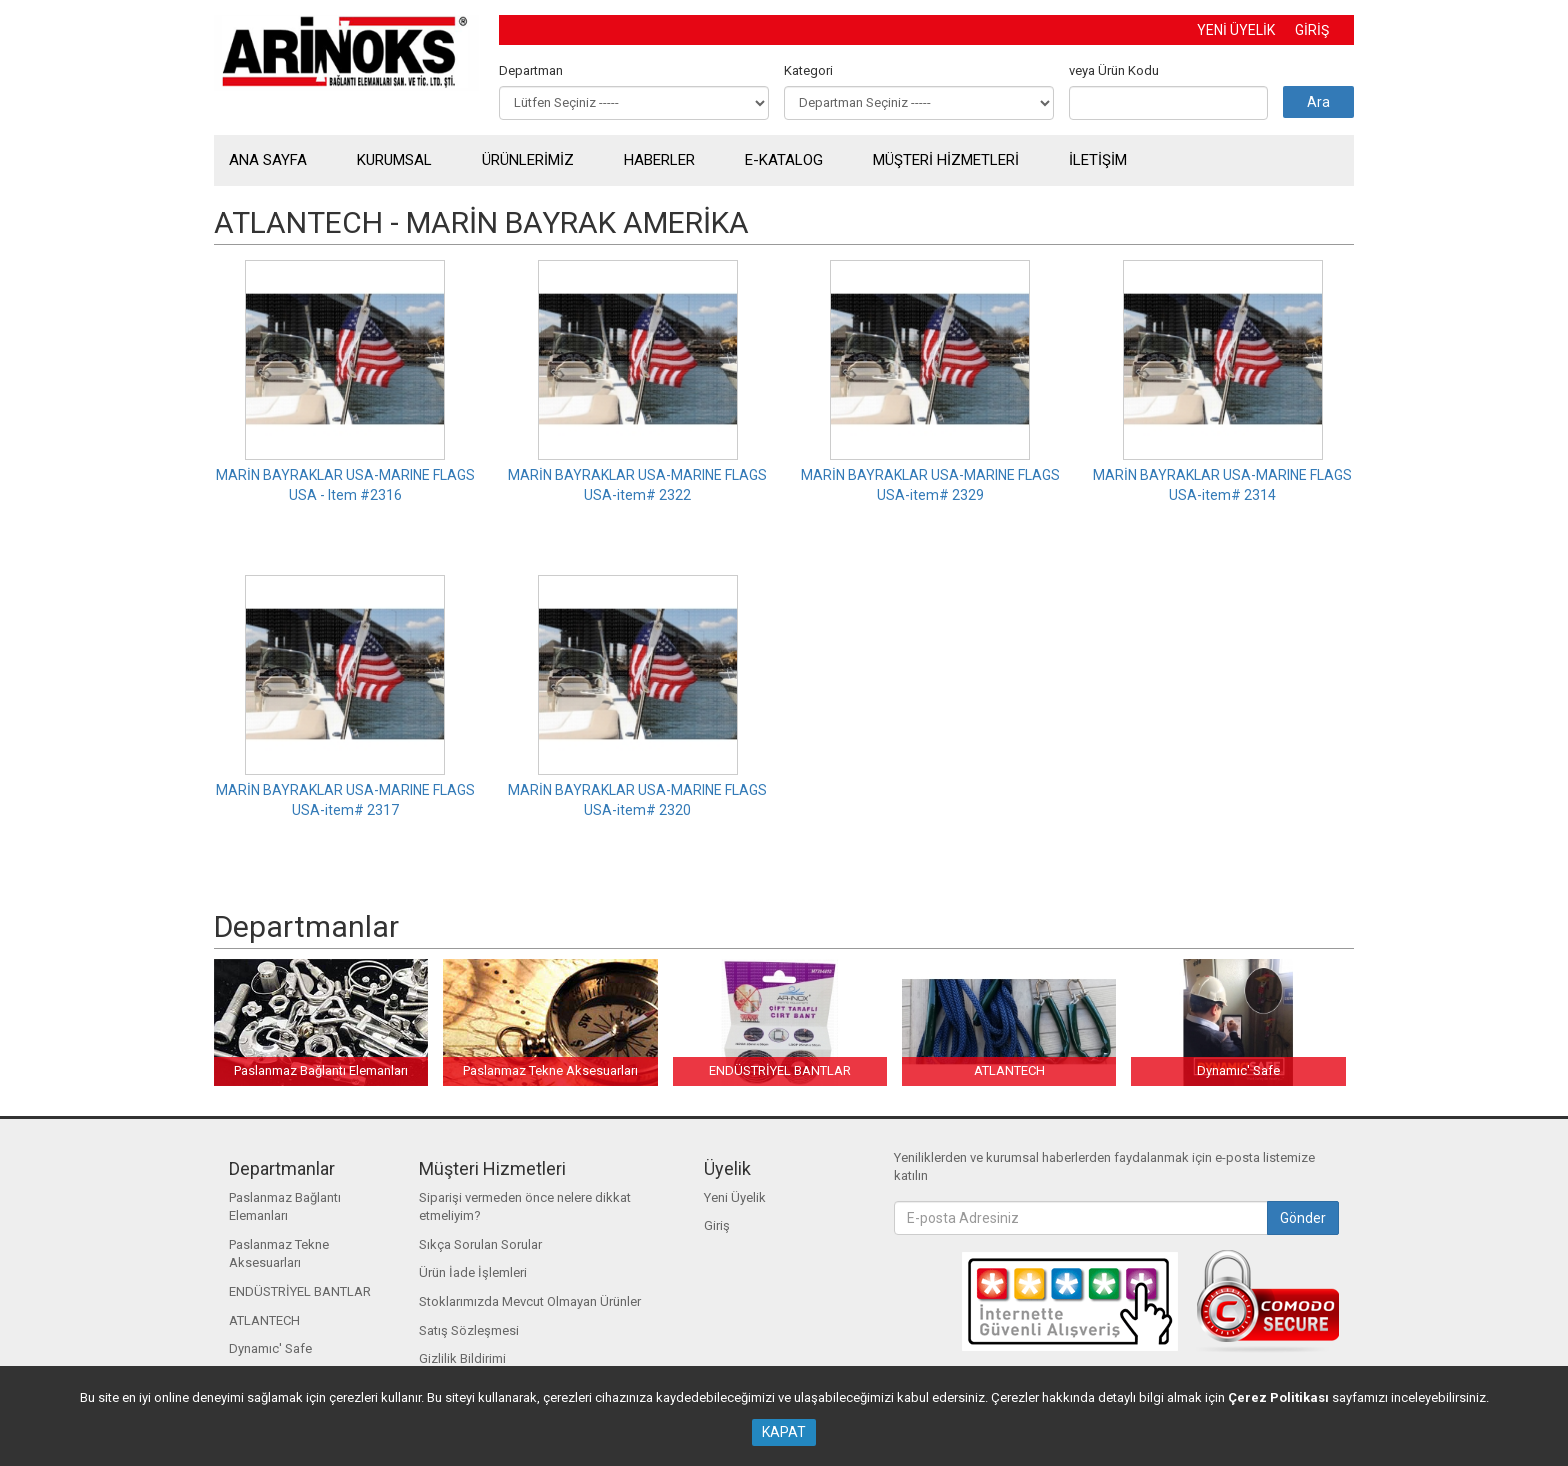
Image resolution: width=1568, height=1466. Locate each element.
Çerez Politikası (1278, 1397)
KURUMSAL (394, 160)
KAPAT (784, 1432)
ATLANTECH (264, 1320)
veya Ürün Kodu (1114, 70)
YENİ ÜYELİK (1236, 30)
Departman (531, 70)
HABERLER (659, 160)
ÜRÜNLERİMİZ (528, 160)
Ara (1318, 102)
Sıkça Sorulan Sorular (480, 1244)
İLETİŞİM (1098, 160)
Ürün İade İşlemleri (473, 1272)
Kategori (808, 70)
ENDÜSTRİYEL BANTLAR (300, 1291)
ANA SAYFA (268, 160)
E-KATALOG (784, 160)
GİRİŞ (1312, 30)
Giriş (717, 1225)
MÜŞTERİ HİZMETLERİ (946, 160)
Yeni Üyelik (735, 1197)
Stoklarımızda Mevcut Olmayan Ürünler (530, 1301)
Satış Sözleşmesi (469, 1330)
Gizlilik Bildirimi (462, 1358)
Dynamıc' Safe (270, 1348)
